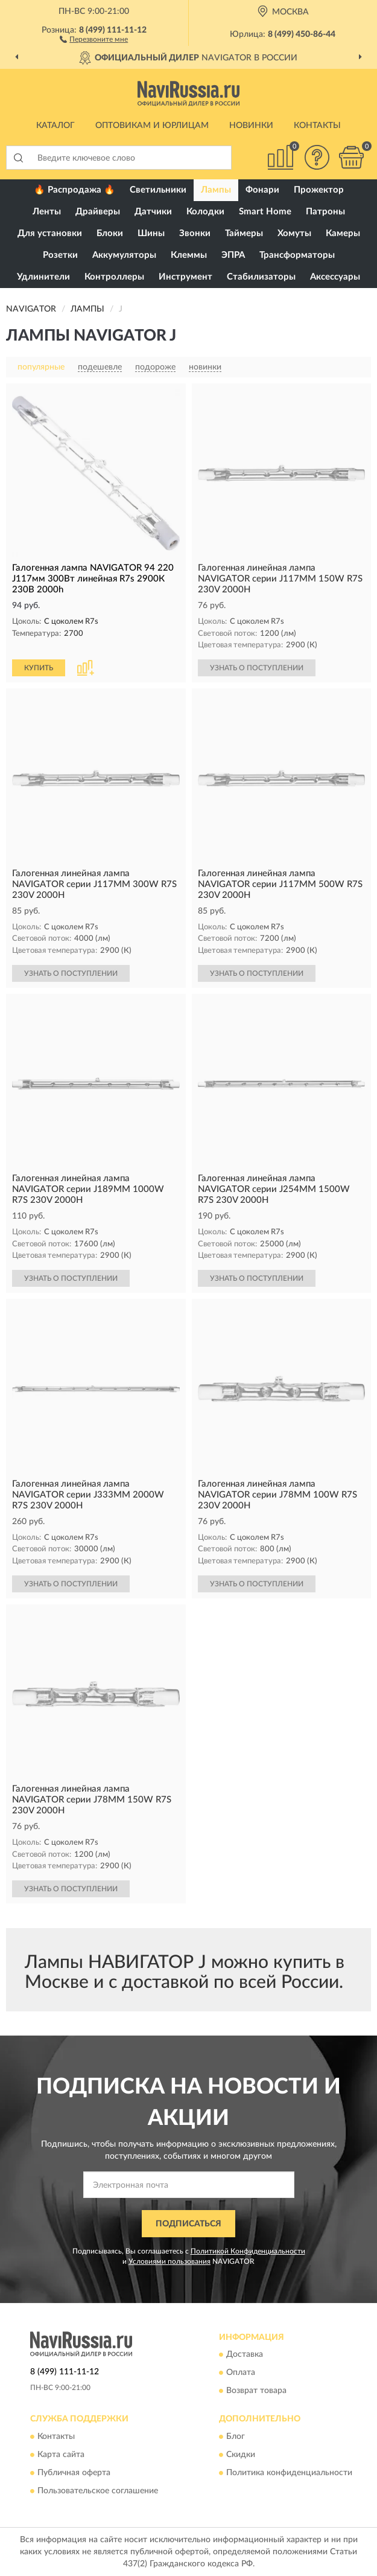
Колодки (205, 211)
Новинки (251, 125)
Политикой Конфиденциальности (248, 2251)
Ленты (47, 211)
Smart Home (265, 211)
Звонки (195, 233)
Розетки (60, 255)
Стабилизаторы (261, 276)
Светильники (158, 189)
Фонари (262, 189)
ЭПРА (233, 255)
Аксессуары (335, 276)
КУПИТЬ (38, 667)
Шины (151, 233)
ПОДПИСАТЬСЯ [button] (188, 2224)
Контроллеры (114, 276)
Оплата (240, 2373)
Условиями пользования (169, 2261)
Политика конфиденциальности (289, 2473)
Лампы (216, 189)
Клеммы (189, 255)
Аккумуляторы (124, 255)
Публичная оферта (73, 2473)
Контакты (317, 125)
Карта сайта (60, 2454)
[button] (94, 38)
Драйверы (97, 211)
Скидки (240, 2454)
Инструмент (185, 276)
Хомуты (294, 233)
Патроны (325, 211)
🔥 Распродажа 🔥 (74, 189)
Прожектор (319, 189)
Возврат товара (256, 2391)
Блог (235, 2436)
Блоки (110, 233)
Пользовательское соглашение (97, 2491)
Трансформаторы (297, 255)
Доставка (244, 2355)
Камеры (343, 233)
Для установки (49, 233)
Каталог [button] (55, 125)
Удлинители (43, 276)
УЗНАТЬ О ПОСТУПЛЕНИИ (256, 667)
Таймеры (244, 233)
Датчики (153, 211)
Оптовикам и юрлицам (152, 125)
